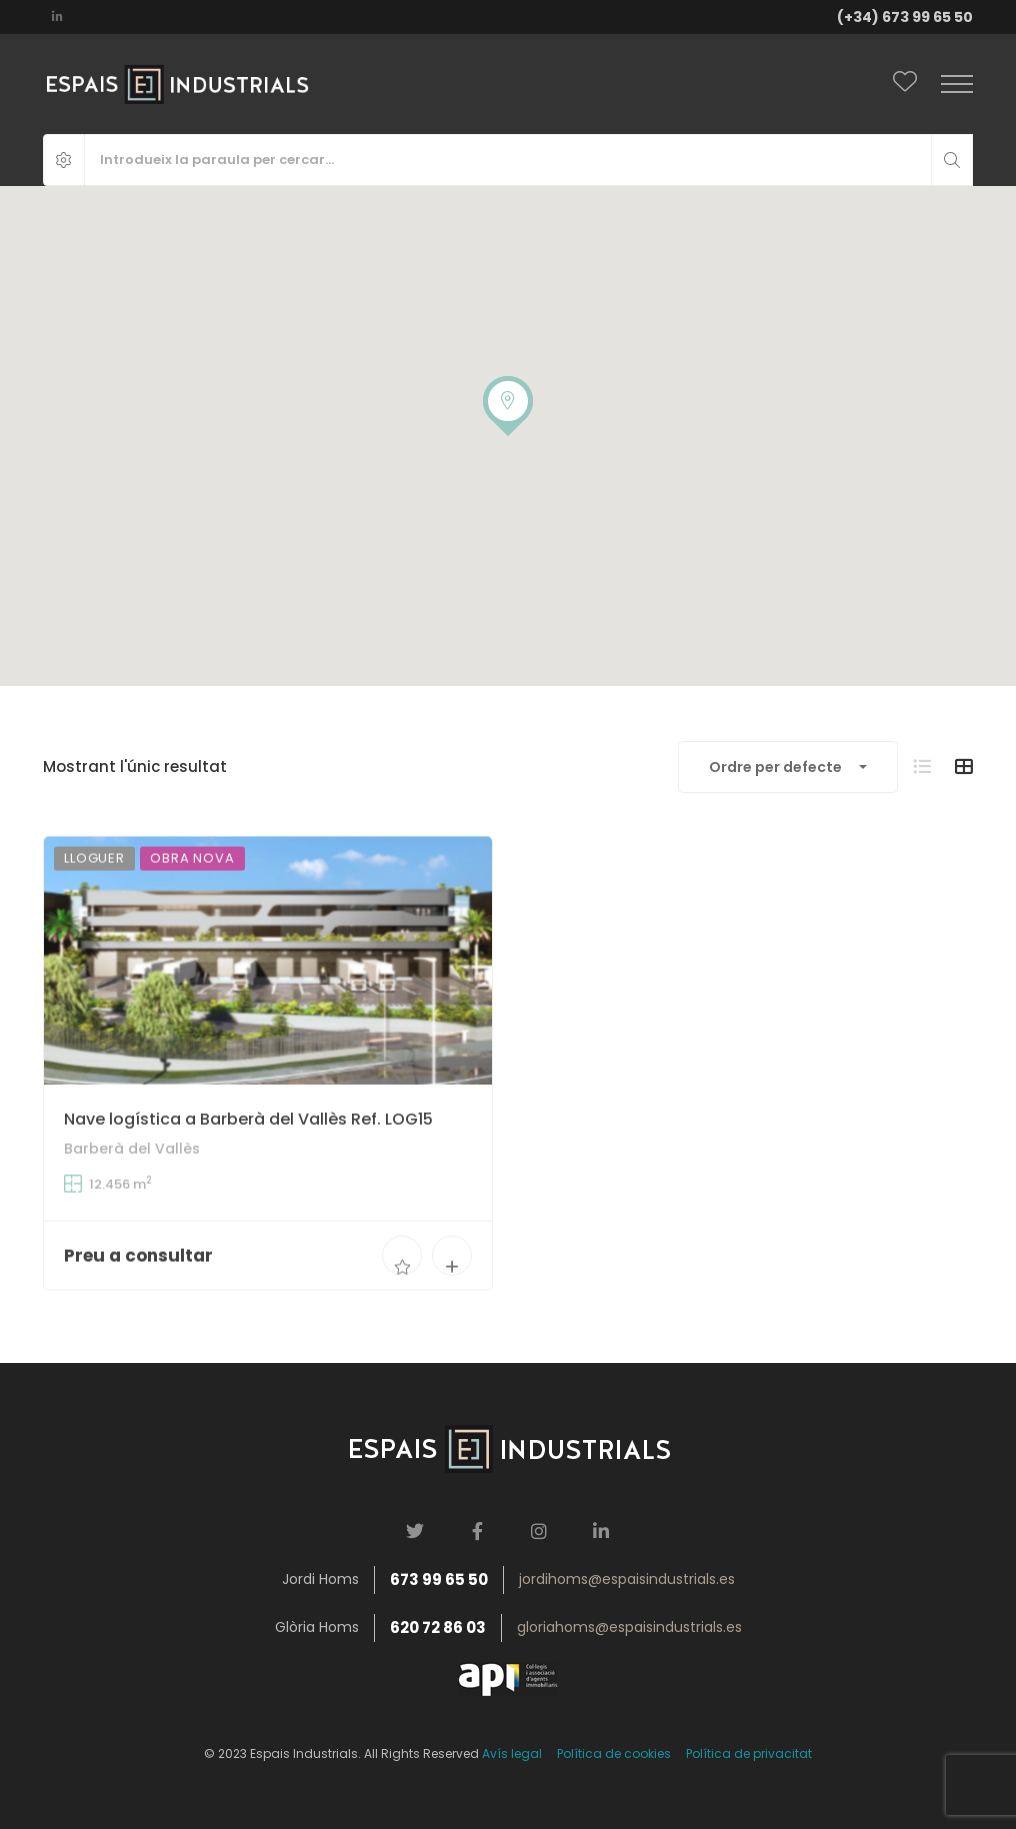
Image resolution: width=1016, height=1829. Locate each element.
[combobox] (788, 767)
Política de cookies (614, 1753)
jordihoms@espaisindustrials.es (627, 1579)
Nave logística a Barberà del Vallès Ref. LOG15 (248, 1149)
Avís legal (512, 1753)
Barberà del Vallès (132, 1179)
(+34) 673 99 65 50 (905, 17)
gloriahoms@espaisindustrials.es (629, 1627)
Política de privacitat (749, 1753)
